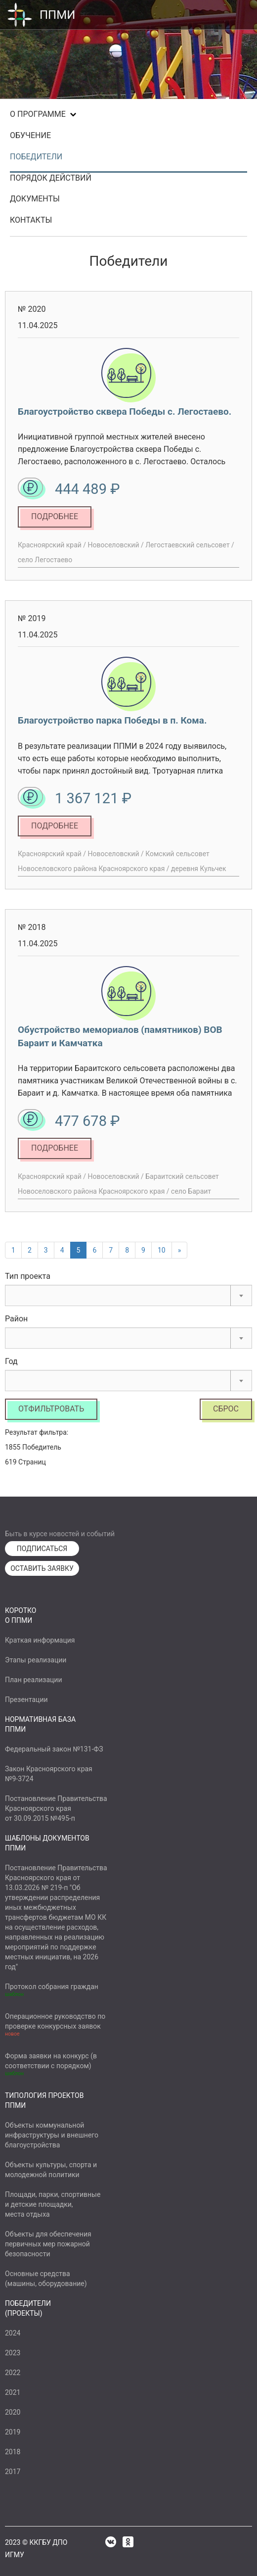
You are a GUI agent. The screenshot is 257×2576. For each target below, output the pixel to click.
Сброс (226, 1408)
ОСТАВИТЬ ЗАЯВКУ (42, 1568)
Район (16, 1318)
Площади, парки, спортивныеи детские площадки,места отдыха (52, 2204)
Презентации (26, 1699)
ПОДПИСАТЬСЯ (42, 1549)
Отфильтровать (51, 1408)
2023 (12, 2353)
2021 (12, 2392)
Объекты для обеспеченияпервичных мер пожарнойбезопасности (48, 2244)
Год (11, 1361)
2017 (12, 2472)
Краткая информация (40, 1640)
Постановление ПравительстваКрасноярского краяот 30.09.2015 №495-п (56, 1808)
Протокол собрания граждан (51, 1987)
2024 (12, 2333)
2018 (12, 2452)
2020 (12, 2412)
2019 (12, 2432)
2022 (12, 2373)
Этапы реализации (35, 1660)
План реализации (33, 1680)
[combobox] (128, 1295)
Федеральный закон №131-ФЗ (54, 1749)
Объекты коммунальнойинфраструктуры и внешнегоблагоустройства (51, 2135)
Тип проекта (27, 1276)
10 (162, 1250)
